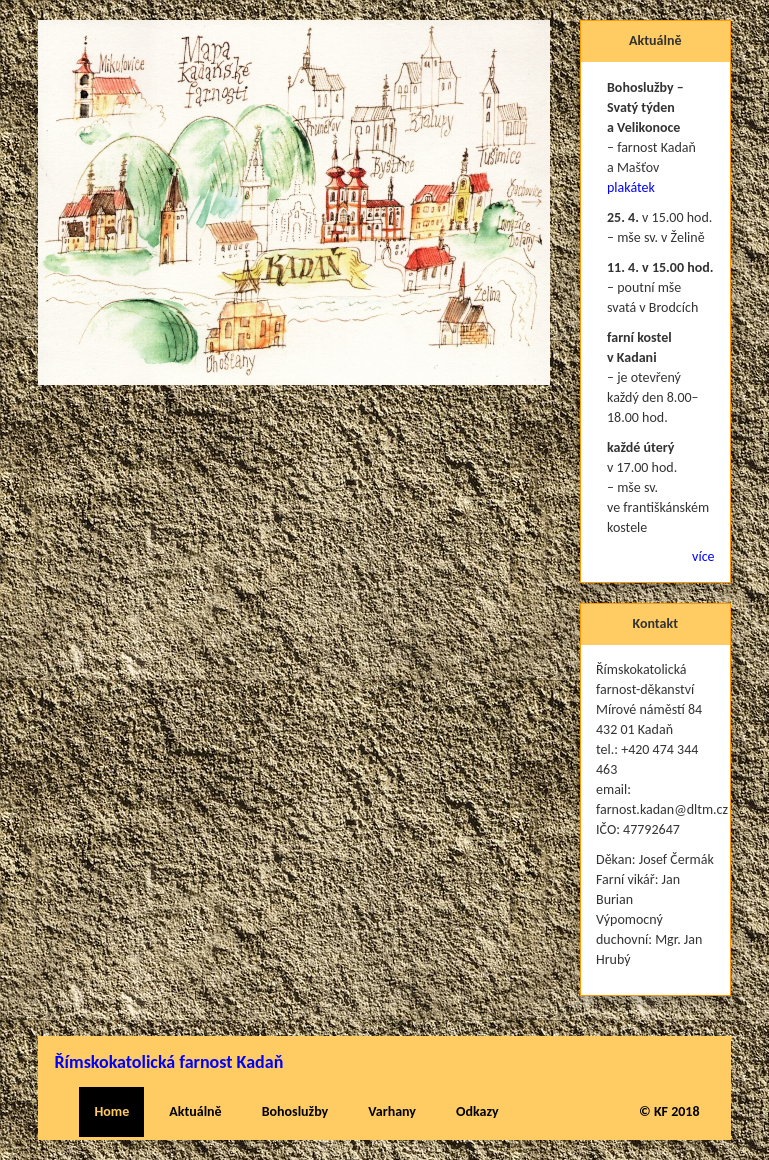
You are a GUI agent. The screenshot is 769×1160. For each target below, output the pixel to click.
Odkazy (477, 1111)
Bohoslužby (295, 1111)
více (703, 556)
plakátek (631, 187)
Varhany (392, 1111)
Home (111, 1111)
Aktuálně (195, 1111)
